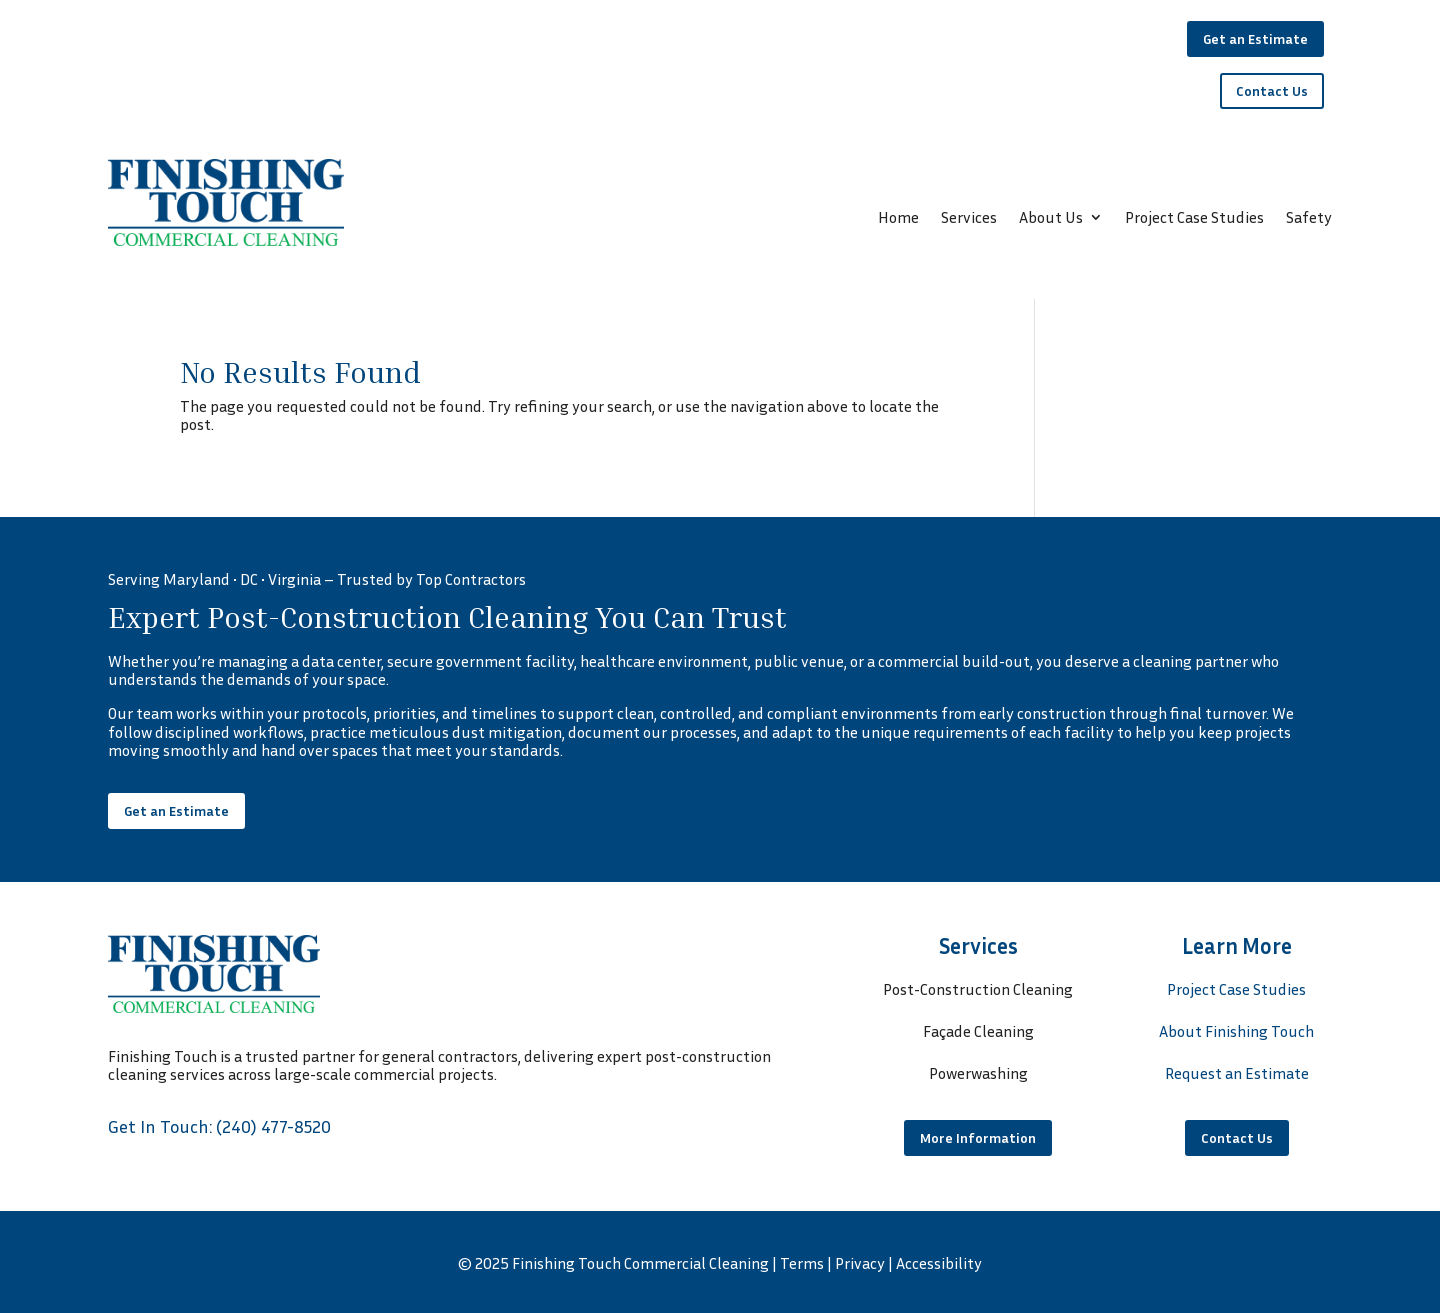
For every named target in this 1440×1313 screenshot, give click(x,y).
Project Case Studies (1194, 218)
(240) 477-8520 (273, 1126)
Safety (1309, 218)
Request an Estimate (1237, 1073)
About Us (1051, 218)
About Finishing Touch (1236, 1031)
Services (969, 218)
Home (898, 218)
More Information (978, 1137)
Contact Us (1272, 90)
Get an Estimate (1255, 38)
